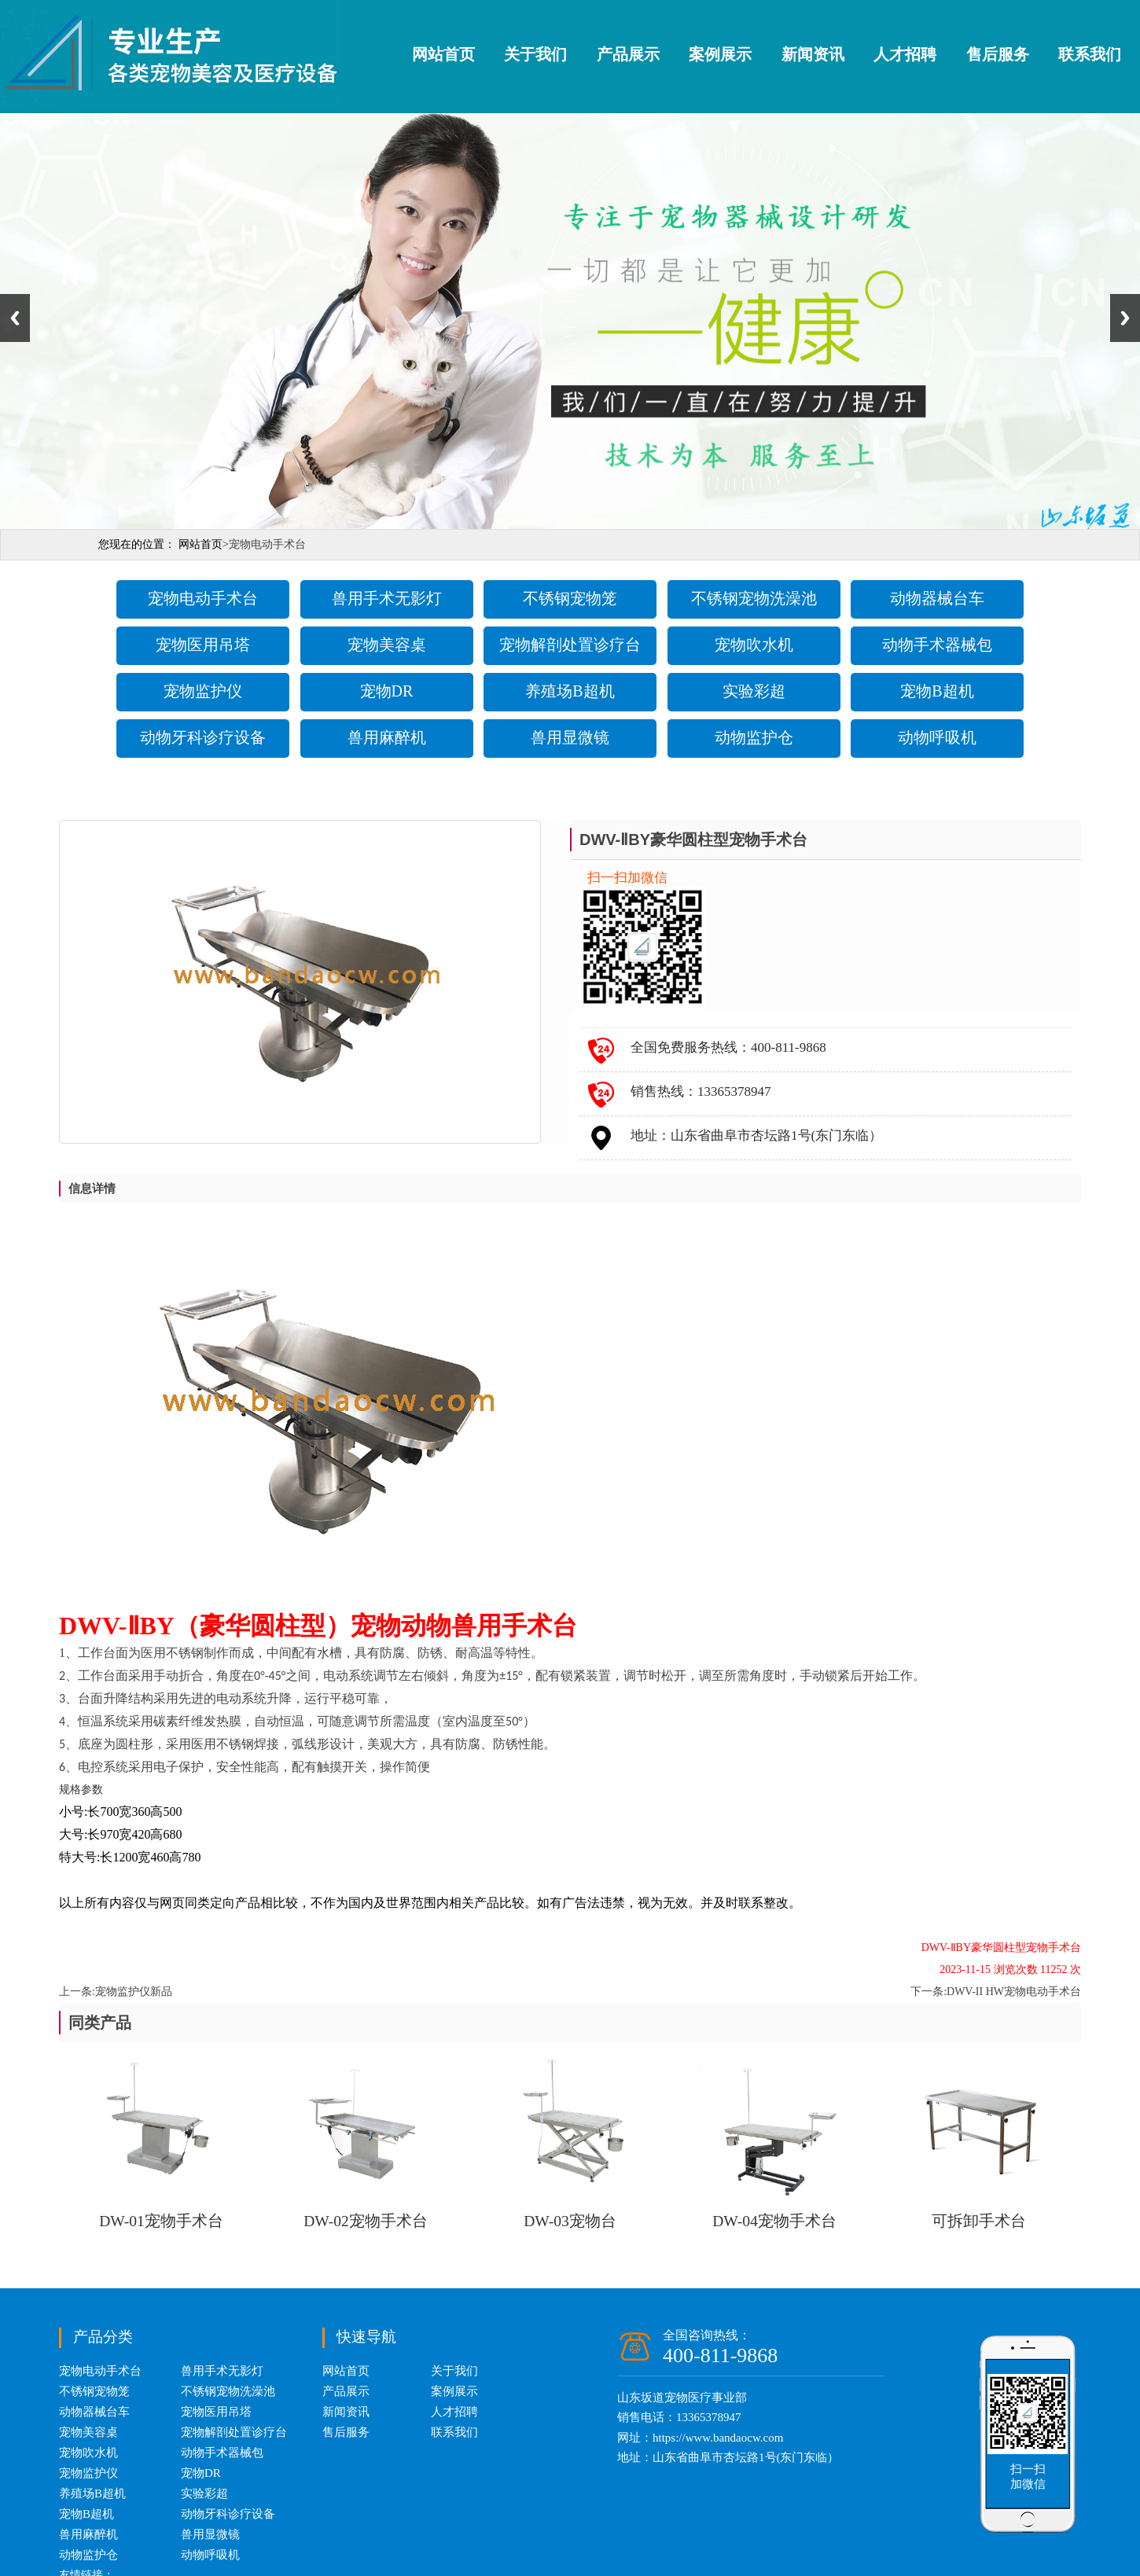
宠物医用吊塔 (203, 644)
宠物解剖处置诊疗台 (570, 644)
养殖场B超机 (569, 691)
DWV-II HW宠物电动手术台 (1014, 1991)
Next (1125, 318)
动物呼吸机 (937, 737)
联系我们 (1089, 54)
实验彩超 (754, 691)
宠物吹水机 (754, 644)
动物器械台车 (937, 598)
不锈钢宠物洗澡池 (754, 598)
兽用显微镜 (570, 737)
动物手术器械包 (937, 644)
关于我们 (535, 54)
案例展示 (720, 54)
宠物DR (387, 691)
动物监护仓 (754, 737)
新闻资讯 (812, 54)
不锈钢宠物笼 (570, 598)
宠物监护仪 (203, 691)
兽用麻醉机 (387, 737)
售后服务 (997, 54)
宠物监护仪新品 (133, 1991)
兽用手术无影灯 (387, 598)
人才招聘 (904, 54)
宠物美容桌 (387, 644)
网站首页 (443, 54)
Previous (15, 318)
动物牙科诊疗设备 (203, 737)
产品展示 (628, 54)
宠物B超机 (936, 691)
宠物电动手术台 (203, 598)
